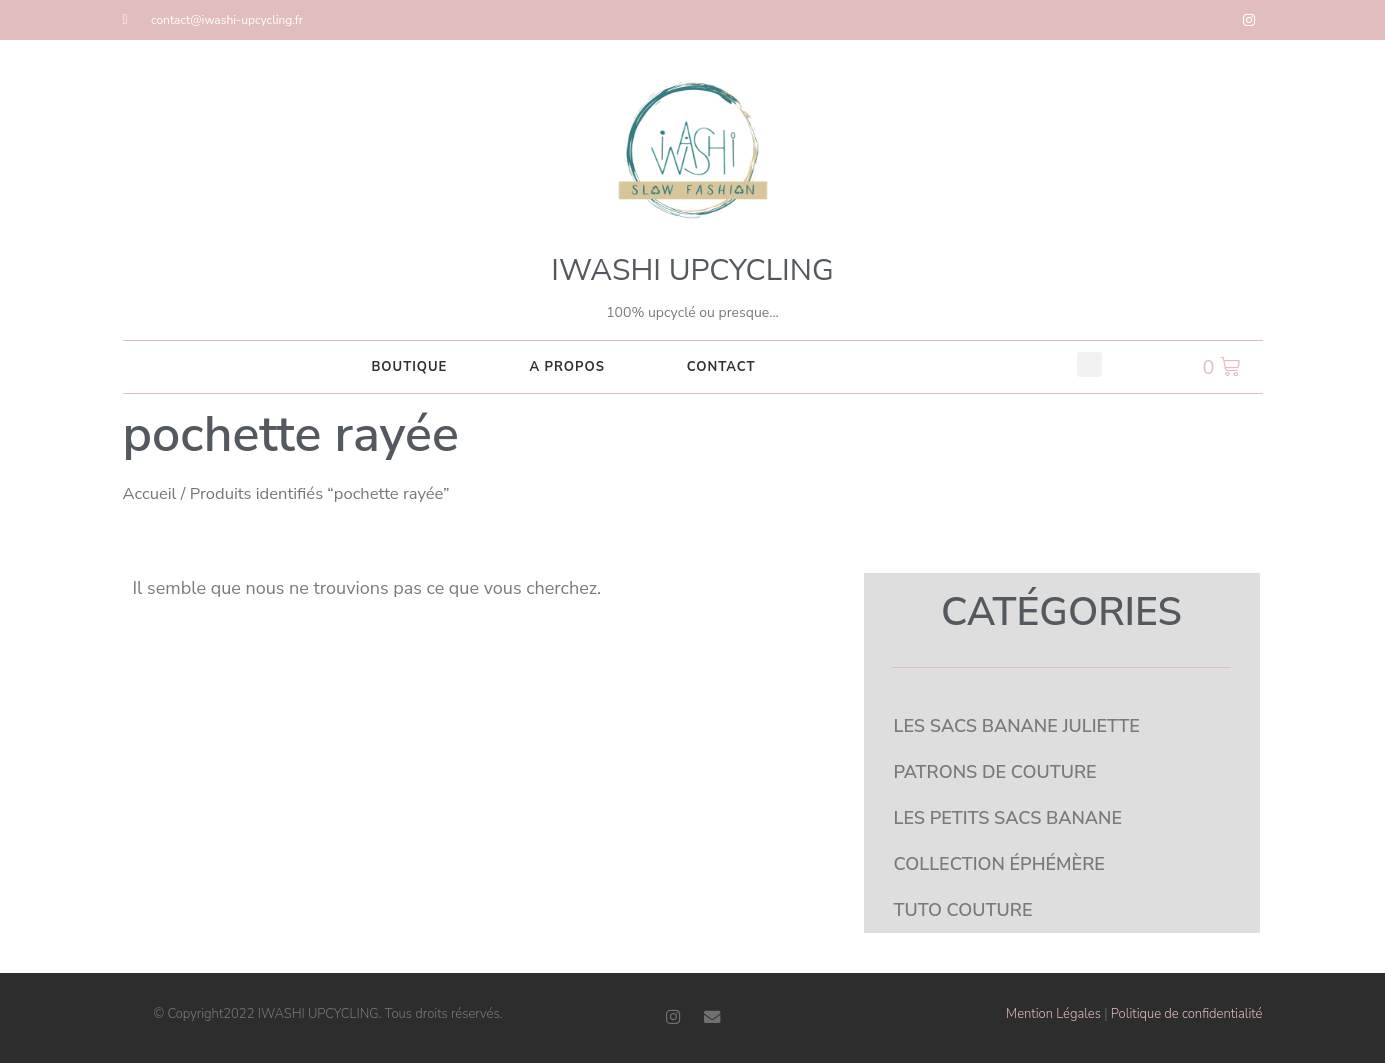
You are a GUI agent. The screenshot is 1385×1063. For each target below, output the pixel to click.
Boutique (409, 367)
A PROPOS (566, 367)
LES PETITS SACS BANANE (1008, 818)
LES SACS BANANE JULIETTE (1017, 726)
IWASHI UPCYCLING (692, 270)
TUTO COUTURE (963, 910)
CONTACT (721, 367)
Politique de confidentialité (1187, 1014)
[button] (1089, 364)
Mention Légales (1053, 1014)
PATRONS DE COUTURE (995, 772)
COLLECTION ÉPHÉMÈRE (999, 864)
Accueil (150, 493)
